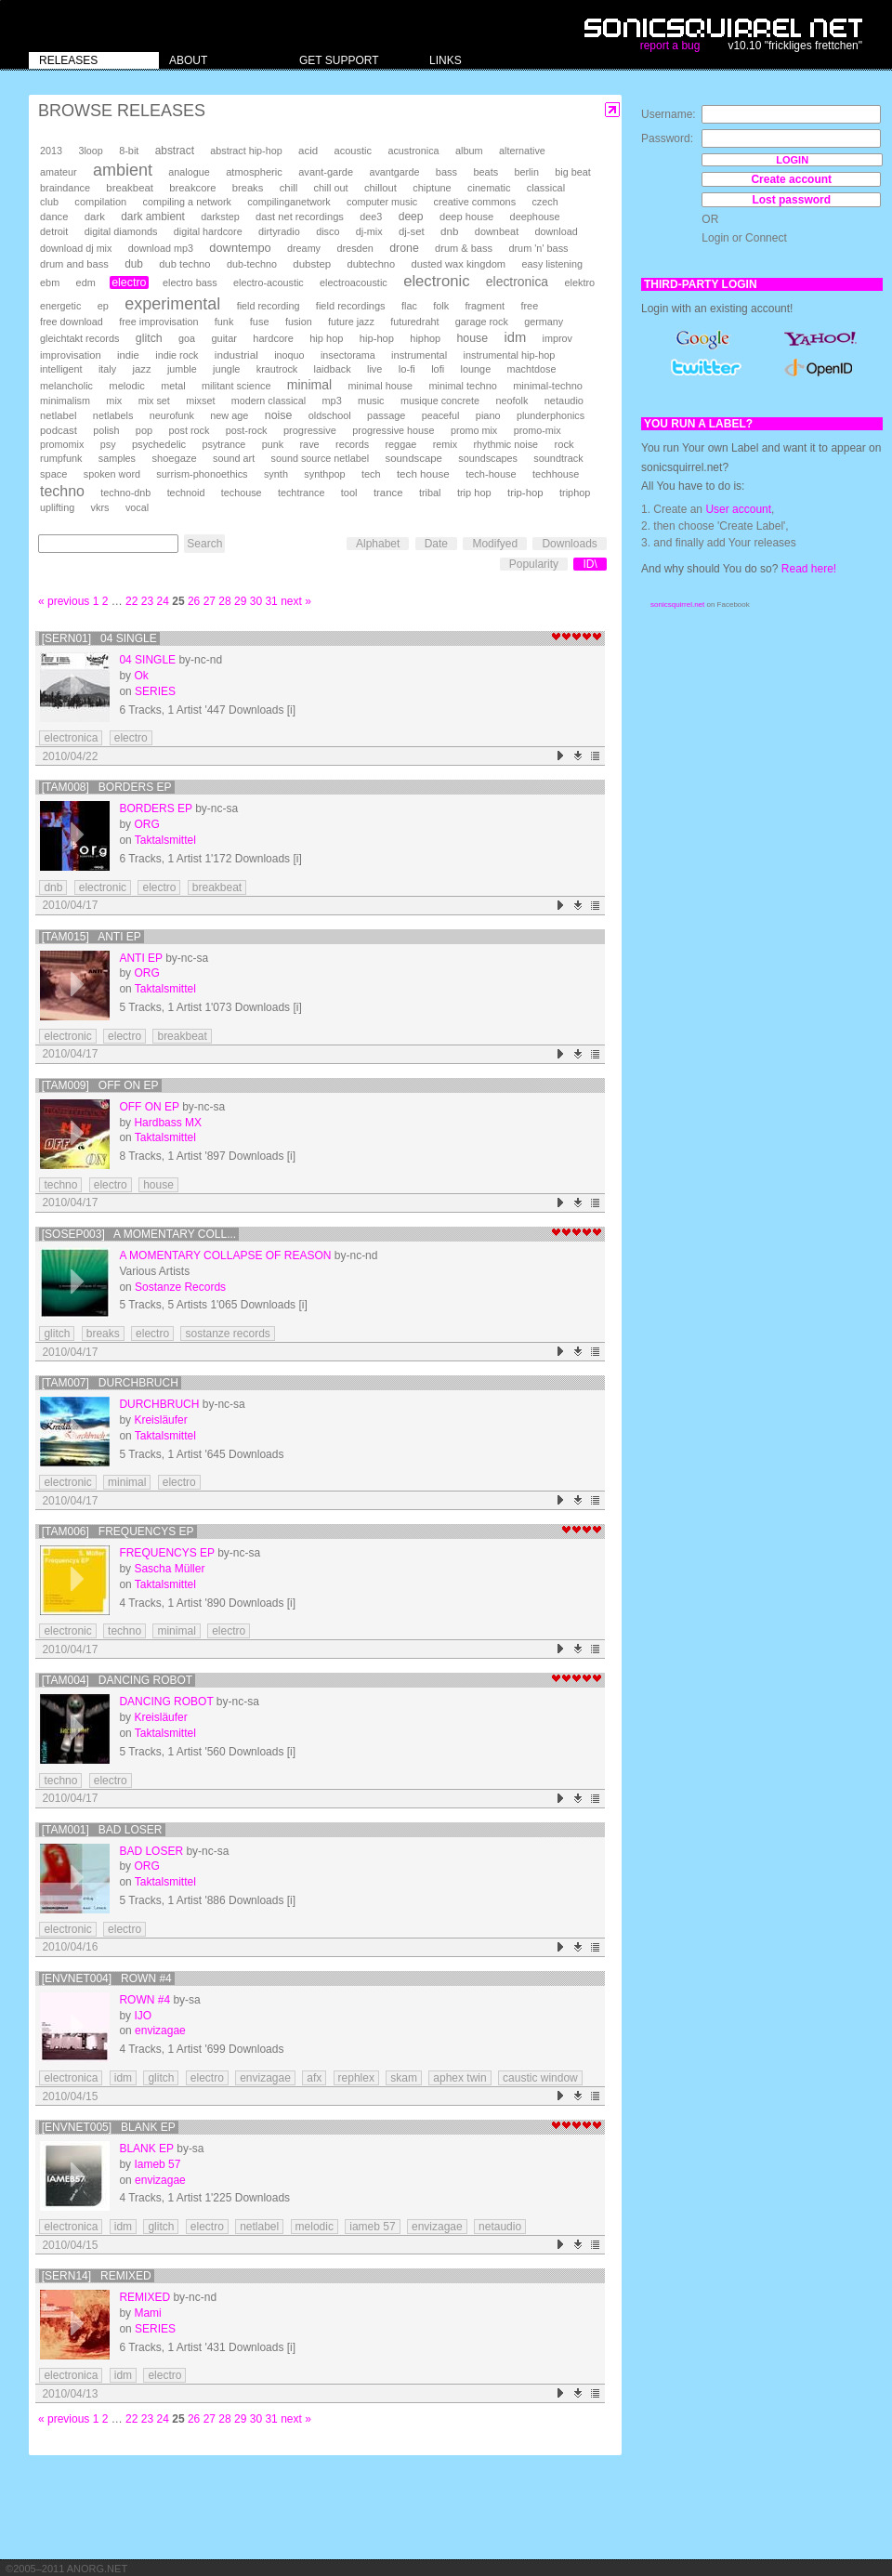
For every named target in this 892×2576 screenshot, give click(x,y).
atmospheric (254, 171)
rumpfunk (61, 458)
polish (106, 430)
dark (95, 216)
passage (386, 415)
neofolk (511, 400)
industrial (236, 354)
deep (411, 216)
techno (62, 491)
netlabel (58, 415)
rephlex (356, 2077)
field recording (268, 305)
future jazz (351, 321)
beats (485, 171)
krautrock (276, 369)
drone (404, 248)
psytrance (224, 444)
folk (441, 305)
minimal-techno (548, 385)
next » (296, 601)
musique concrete (439, 400)
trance (388, 492)
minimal (309, 384)
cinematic (489, 187)
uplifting (57, 507)
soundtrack (558, 458)
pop (144, 430)
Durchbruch (159, 1404)
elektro (579, 282)
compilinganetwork (288, 201)
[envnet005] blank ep (109, 2127)
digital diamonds (121, 231)
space (53, 474)
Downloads (569, 543)
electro (129, 282)
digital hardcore (208, 231)
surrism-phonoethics (201, 474)
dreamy (304, 248)
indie (128, 355)
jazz (142, 369)
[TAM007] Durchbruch (110, 1382)
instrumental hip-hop (510, 355)
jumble (182, 369)
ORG (146, 824)
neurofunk (172, 415)
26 (194, 601)
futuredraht (414, 321)
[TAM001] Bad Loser (102, 1829)
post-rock (247, 430)
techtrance (301, 492)
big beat (572, 171)
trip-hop (525, 492)
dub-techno (252, 263)
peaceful (441, 415)
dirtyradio (279, 231)
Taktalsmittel (165, 840)
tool (349, 492)
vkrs (100, 507)
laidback (332, 369)
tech (371, 474)
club (49, 201)
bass (446, 171)
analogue (188, 171)
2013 (51, 150)
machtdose (532, 369)
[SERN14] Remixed (96, 2275)
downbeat (496, 231)
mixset (200, 400)
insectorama (348, 355)
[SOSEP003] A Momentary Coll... (139, 1234)
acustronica (413, 150)
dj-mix (369, 231)
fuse (259, 321)
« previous (63, 601)
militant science (236, 385)
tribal (430, 492)
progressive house (393, 430)
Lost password (791, 199)
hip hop (326, 338)
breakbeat (129, 187)
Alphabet (378, 543)
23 (147, 601)
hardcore (273, 338)
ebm (49, 282)
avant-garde (325, 171)
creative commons (475, 201)
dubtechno (372, 263)
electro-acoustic (268, 282)
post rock (189, 430)
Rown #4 (144, 1999)
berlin (527, 171)
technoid (186, 492)
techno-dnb (125, 492)
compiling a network (187, 201)
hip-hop (377, 338)
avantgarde (394, 171)
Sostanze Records (180, 1287)
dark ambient (153, 216)
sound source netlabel (319, 458)
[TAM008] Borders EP (107, 787)
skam (403, 2077)
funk (224, 321)
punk (272, 444)
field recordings (351, 305)
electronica (517, 281)
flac (409, 305)
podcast (58, 430)
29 (240, 601)
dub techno (184, 263)
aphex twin (459, 2077)
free (529, 305)
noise (279, 415)
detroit (54, 231)
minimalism (65, 400)
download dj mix (76, 248)
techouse (241, 492)
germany (543, 321)
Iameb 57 (157, 2164)
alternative (522, 150)
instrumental (419, 355)
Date (436, 543)
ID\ (590, 564)
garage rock (481, 321)
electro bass (190, 282)
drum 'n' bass (538, 248)
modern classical (268, 400)
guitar (224, 338)
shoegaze (173, 458)
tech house (423, 473)
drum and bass (74, 263)
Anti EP (140, 958)
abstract (174, 150)
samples (117, 458)
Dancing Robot (166, 1701)
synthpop (324, 474)
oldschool (329, 415)
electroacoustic (353, 282)
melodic (126, 385)
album (469, 150)
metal (173, 385)
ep (103, 305)
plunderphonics (550, 415)
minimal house (380, 385)
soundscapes (488, 458)
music (371, 400)
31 (271, 601)
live (374, 369)
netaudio (564, 400)
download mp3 (160, 248)
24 (163, 601)
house (472, 338)
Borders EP (155, 808)
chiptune (432, 187)
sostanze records (227, 1333)
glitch (149, 338)
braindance (65, 187)
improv (557, 338)
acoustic (353, 150)
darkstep (220, 216)
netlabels (113, 415)
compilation (100, 201)
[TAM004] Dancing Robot (117, 1680)
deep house (466, 216)
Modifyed (495, 543)
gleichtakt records (79, 338)
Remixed (144, 2297)
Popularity (533, 564)
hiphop (425, 338)
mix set (154, 400)
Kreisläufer (160, 1419)
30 (256, 601)
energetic (60, 305)
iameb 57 (372, 2226)
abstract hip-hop (246, 150)
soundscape (413, 458)
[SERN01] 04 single (99, 638)
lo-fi (407, 369)
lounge (475, 369)
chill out (331, 187)
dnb (449, 231)
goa (186, 338)
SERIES (155, 691)
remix (445, 444)
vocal (137, 507)
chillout (380, 187)
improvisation (70, 355)
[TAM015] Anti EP (91, 936)
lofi (437, 369)
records (352, 444)
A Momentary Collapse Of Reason (225, 1255)
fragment (485, 305)
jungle (226, 369)
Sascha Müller (169, 1568)
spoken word (112, 474)
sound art (234, 458)
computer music (382, 201)
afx (314, 2077)
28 (224, 601)
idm (515, 337)
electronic (436, 281)
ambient (122, 170)
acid (308, 150)
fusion (298, 321)
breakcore (192, 187)
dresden (354, 248)
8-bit (128, 150)
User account (738, 509)
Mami (147, 2313)
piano (488, 415)
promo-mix (537, 430)
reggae (400, 444)
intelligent (61, 369)
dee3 (371, 216)
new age (229, 415)
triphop (574, 492)
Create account (791, 179)
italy (107, 369)
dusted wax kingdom (458, 263)
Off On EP (148, 1106)
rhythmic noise (505, 444)
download (556, 231)
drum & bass (463, 248)
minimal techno (462, 385)
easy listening (552, 263)
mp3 (332, 400)
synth (276, 474)
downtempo (239, 248)
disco (327, 231)
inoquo (289, 355)
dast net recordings (300, 216)
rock (563, 444)
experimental (172, 304)
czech (544, 201)
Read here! (808, 568)
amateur (58, 171)
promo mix (474, 430)
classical (546, 187)
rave (309, 444)
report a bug (670, 45)
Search (204, 543)
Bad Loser (151, 1851)
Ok (141, 675)
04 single (147, 659)
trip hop (474, 492)
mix (114, 400)
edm (86, 282)
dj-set (412, 231)
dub (134, 263)
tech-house (491, 474)
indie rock (176, 355)
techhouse (555, 474)
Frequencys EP (166, 1552)
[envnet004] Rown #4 (107, 1978)
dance (54, 216)
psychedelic (159, 444)
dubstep (312, 263)
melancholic (66, 385)
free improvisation (158, 321)
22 (131, 601)
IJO (142, 2015)
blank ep (146, 2148)
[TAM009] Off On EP (100, 1085)
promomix (62, 444)
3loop (90, 150)
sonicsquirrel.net (677, 604)
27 (209, 601)
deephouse (535, 216)
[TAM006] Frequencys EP (118, 1531)
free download (71, 321)
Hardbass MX (168, 1122)
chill (289, 187)
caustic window (540, 2077)
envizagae (160, 2030)
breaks (248, 187)
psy (108, 444)
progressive (309, 430)
